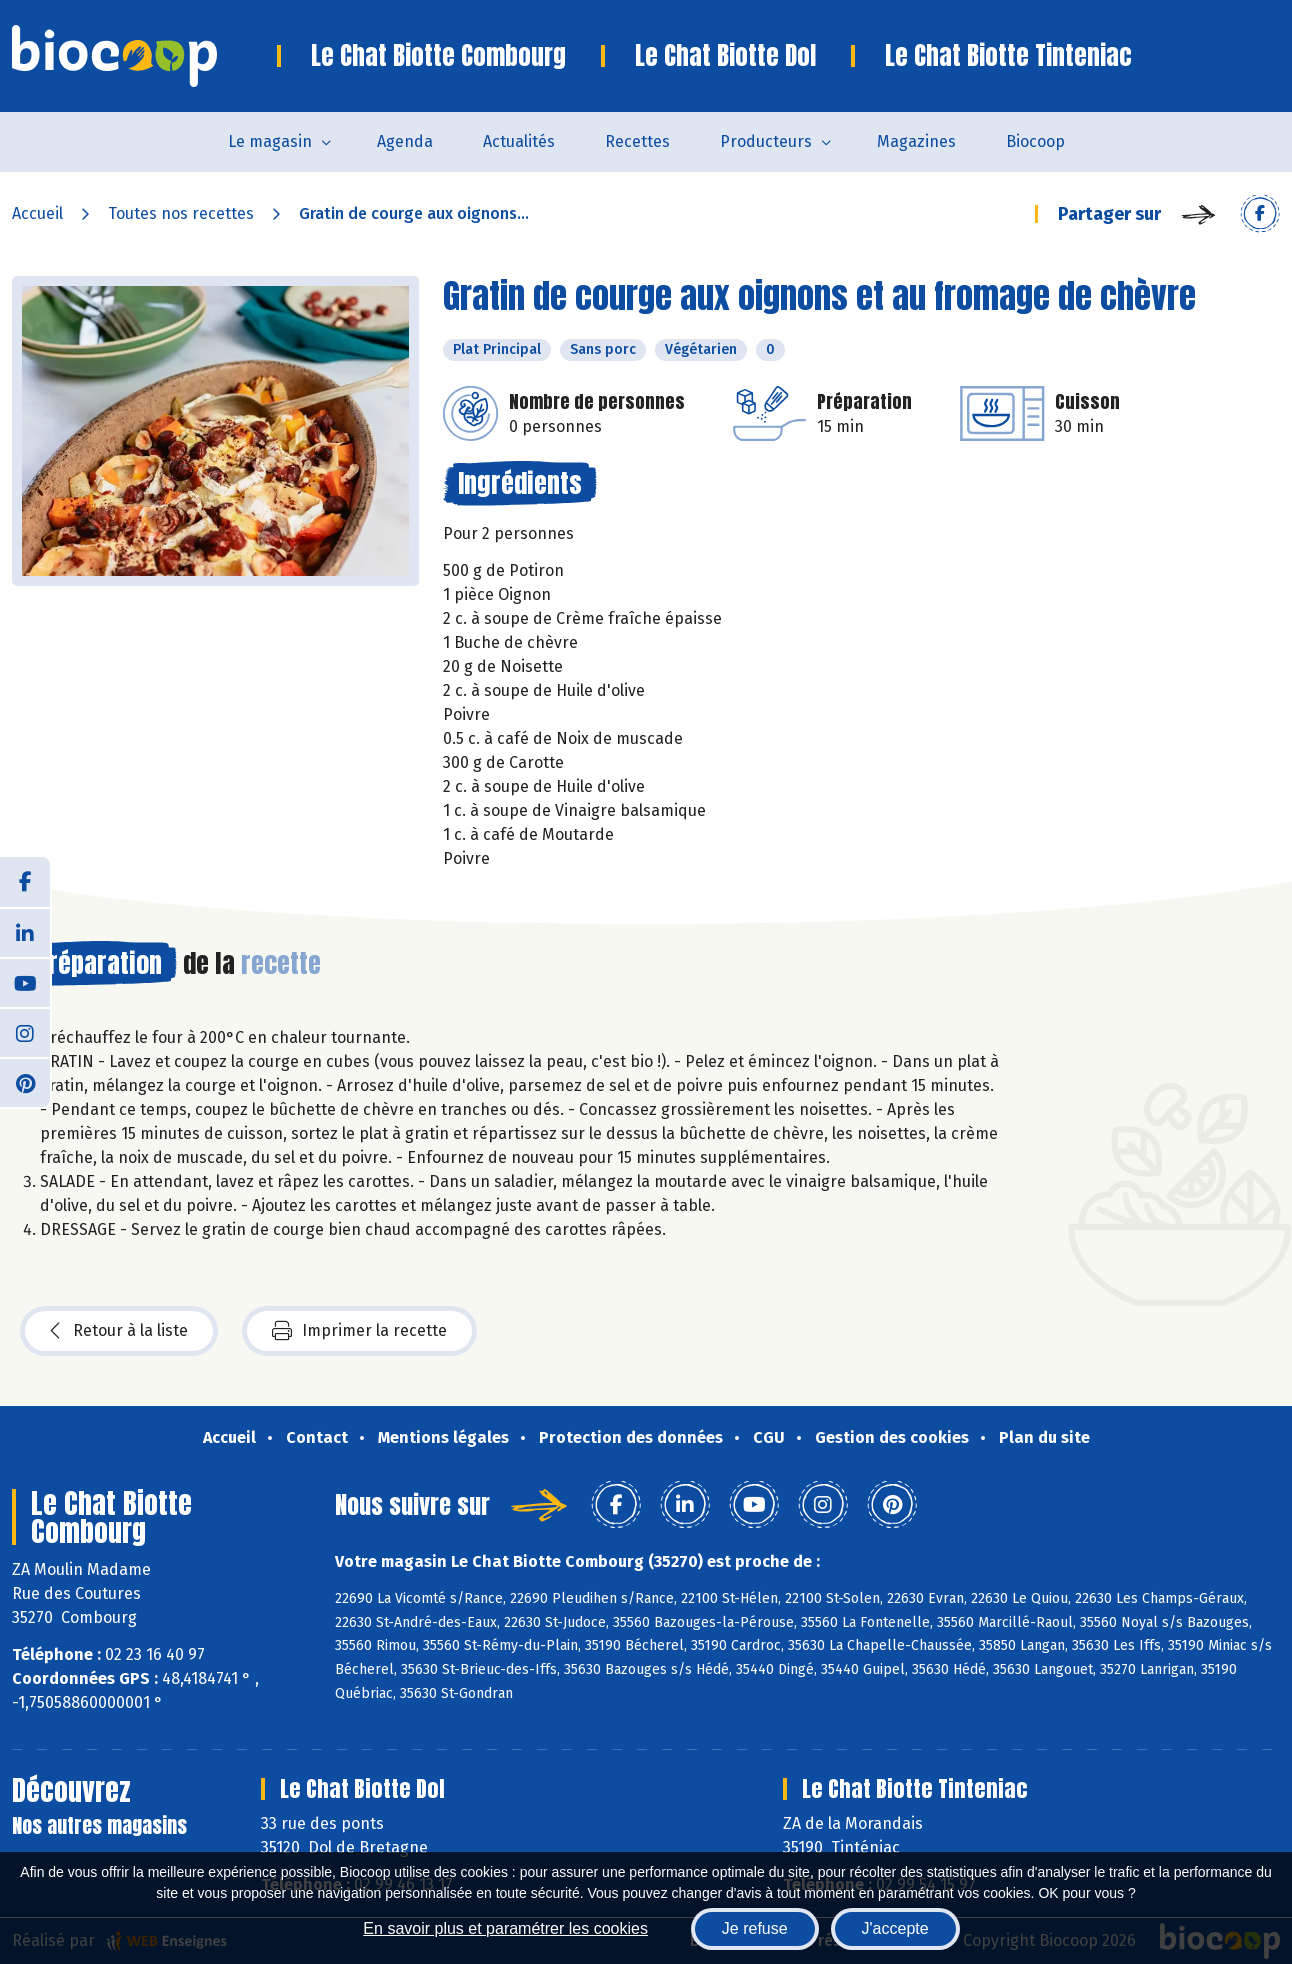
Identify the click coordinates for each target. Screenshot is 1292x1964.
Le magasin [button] (270, 141)
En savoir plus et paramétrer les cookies (505, 1928)
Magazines (916, 141)
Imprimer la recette (359, 1331)
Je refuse (755, 1928)
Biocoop (1035, 141)
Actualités (519, 141)
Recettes (637, 141)
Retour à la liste (119, 1331)
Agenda (405, 141)
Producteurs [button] (766, 141)
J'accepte (895, 1928)
